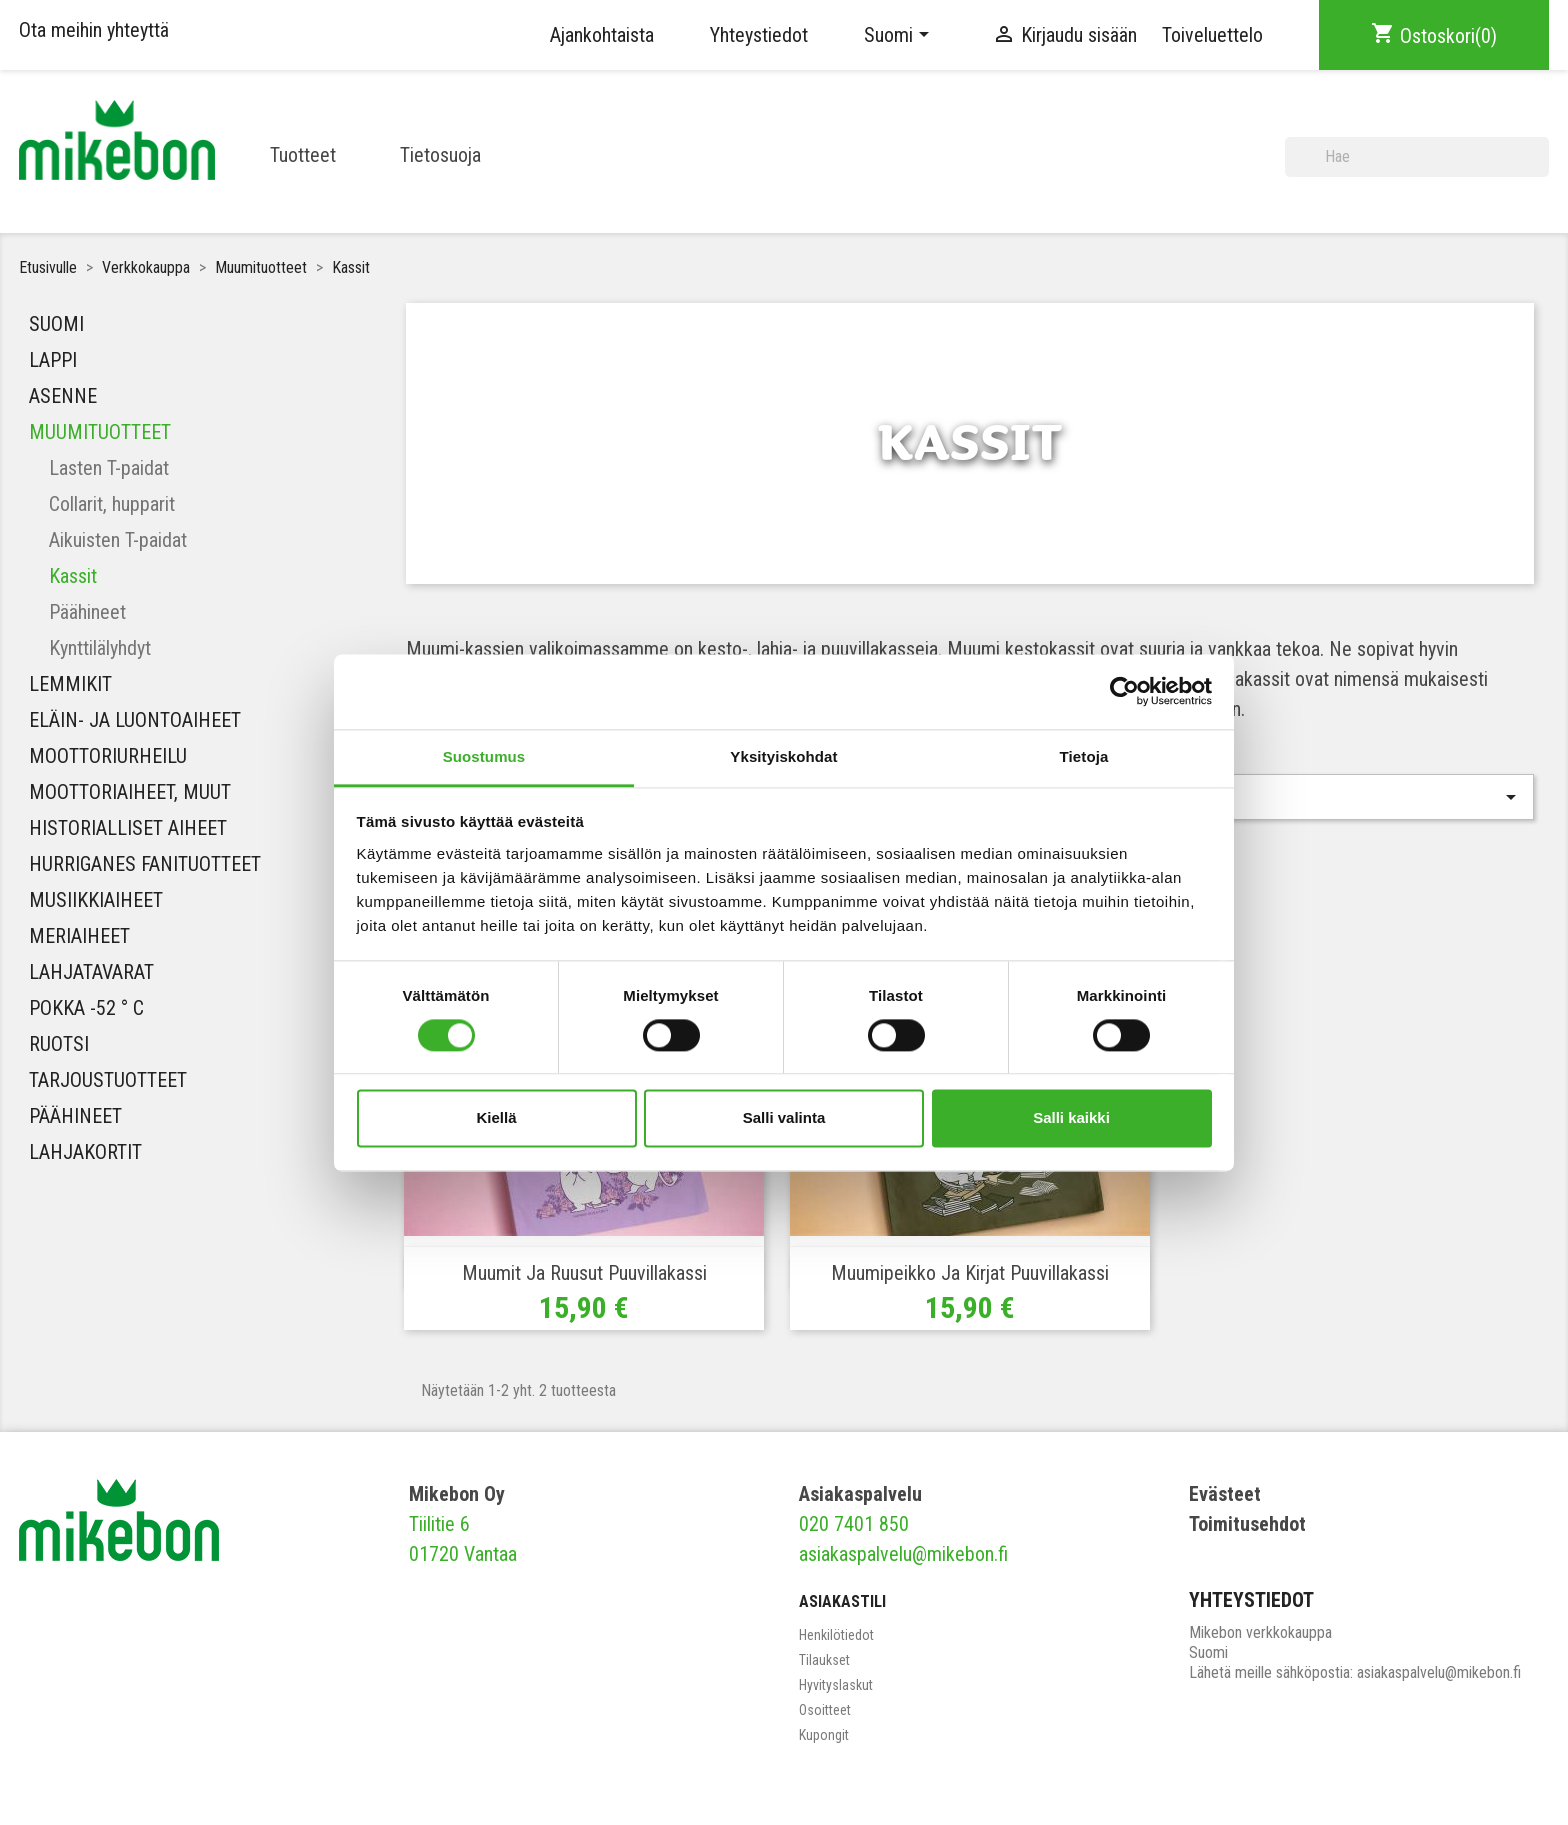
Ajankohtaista (602, 35)
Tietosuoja (440, 155)
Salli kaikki (1071, 1118)
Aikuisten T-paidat (118, 540)
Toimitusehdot (1247, 1524)
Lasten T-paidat (109, 468)
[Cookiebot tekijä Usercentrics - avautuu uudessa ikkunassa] (1124, 691)
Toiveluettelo (1212, 35)
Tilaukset (824, 1660)
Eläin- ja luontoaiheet (135, 720)
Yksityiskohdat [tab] (783, 756)
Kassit (73, 576)
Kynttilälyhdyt (100, 648)
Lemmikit (70, 684)
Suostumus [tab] (484, 756)
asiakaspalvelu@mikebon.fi (903, 1554)
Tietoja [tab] (1084, 756)
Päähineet (87, 612)
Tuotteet (303, 155)
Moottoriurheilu (108, 756)
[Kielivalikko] (900, 35)
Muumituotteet (100, 432)
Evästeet (1225, 1494)
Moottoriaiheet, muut (130, 792)
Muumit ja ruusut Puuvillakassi (584, 1273)
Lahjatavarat (91, 972)
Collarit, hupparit (112, 504)
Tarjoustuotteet (108, 1080)
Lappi (53, 360)
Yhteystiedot (759, 35)
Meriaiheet (79, 936)
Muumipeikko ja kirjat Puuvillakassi (970, 1273)
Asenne (63, 396)
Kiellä (496, 1118)
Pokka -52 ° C (86, 1008)
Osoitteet (825, 1710)
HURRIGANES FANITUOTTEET (145, 864)
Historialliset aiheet (128, 828)
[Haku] (1417, 157)
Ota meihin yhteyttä (94, 30)
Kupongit (824, 1735)
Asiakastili (842, 1601)
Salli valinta (784, 1118)
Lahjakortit (85, 1152)
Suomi (56, 324)
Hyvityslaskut (836, 1685)
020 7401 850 (854, 1524)
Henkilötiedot (836, 1635)
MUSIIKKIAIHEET (96, 900)
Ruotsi (59, 1044)
